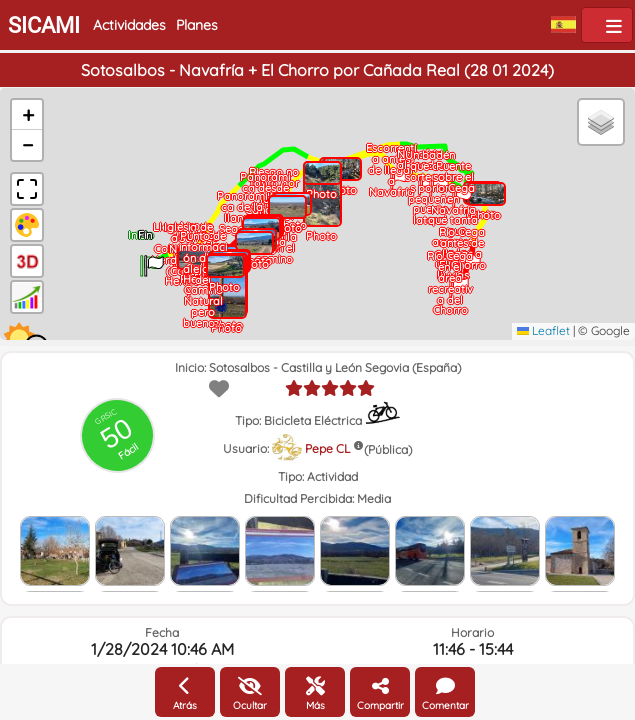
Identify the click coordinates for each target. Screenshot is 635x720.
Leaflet (543, 330)
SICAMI (44, 25)
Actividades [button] (129, 25)
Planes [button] (197, 25)
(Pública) (388, 449)
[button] (154, 259)
